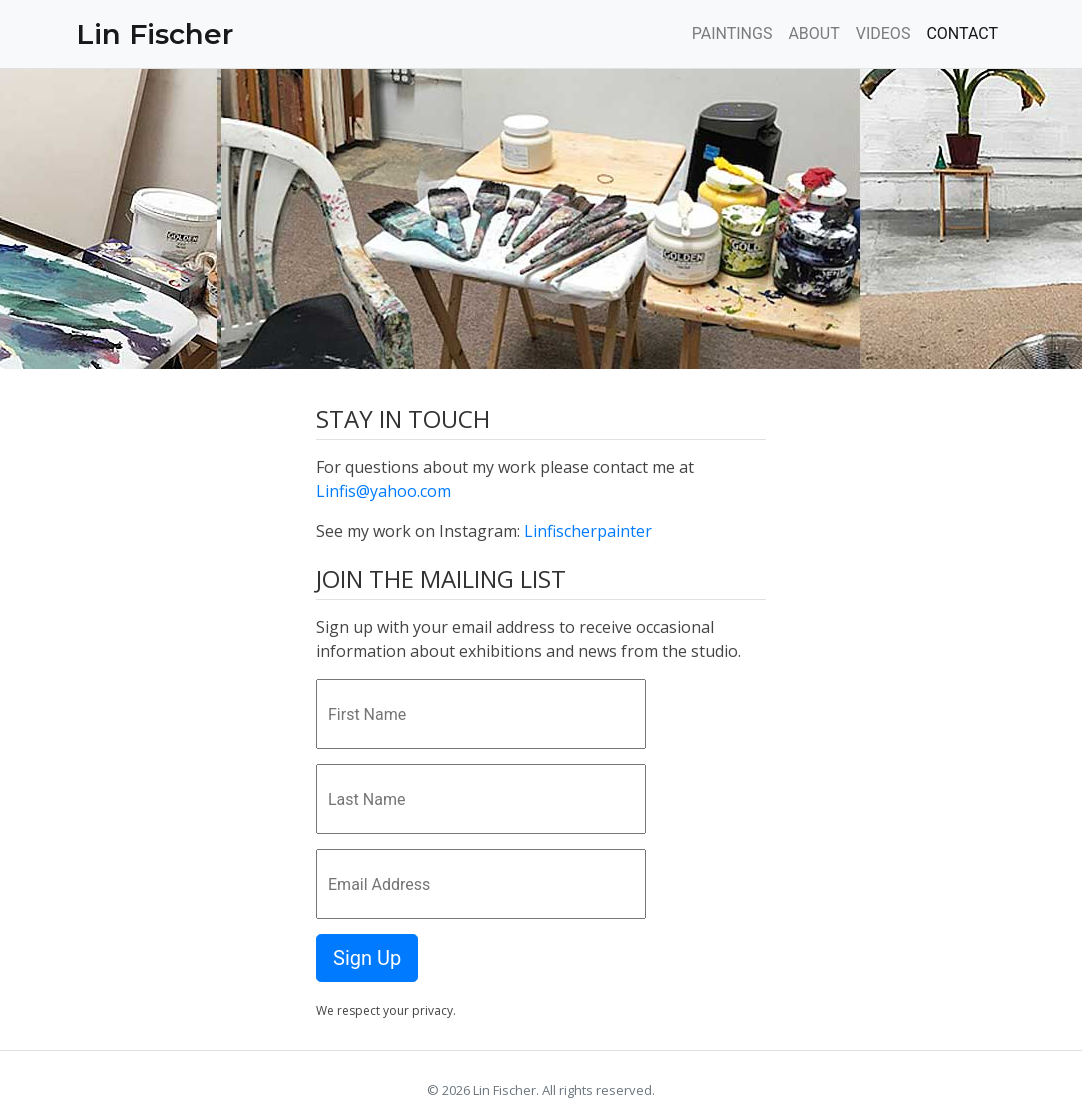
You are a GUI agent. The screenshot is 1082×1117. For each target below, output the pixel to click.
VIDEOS (883, 33)
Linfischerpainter (588, 531)
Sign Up (367, 958)
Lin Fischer (154, 34)
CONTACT (962, 33)
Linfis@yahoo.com (383, 491)
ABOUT (813, 33)
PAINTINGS (732, 33)
